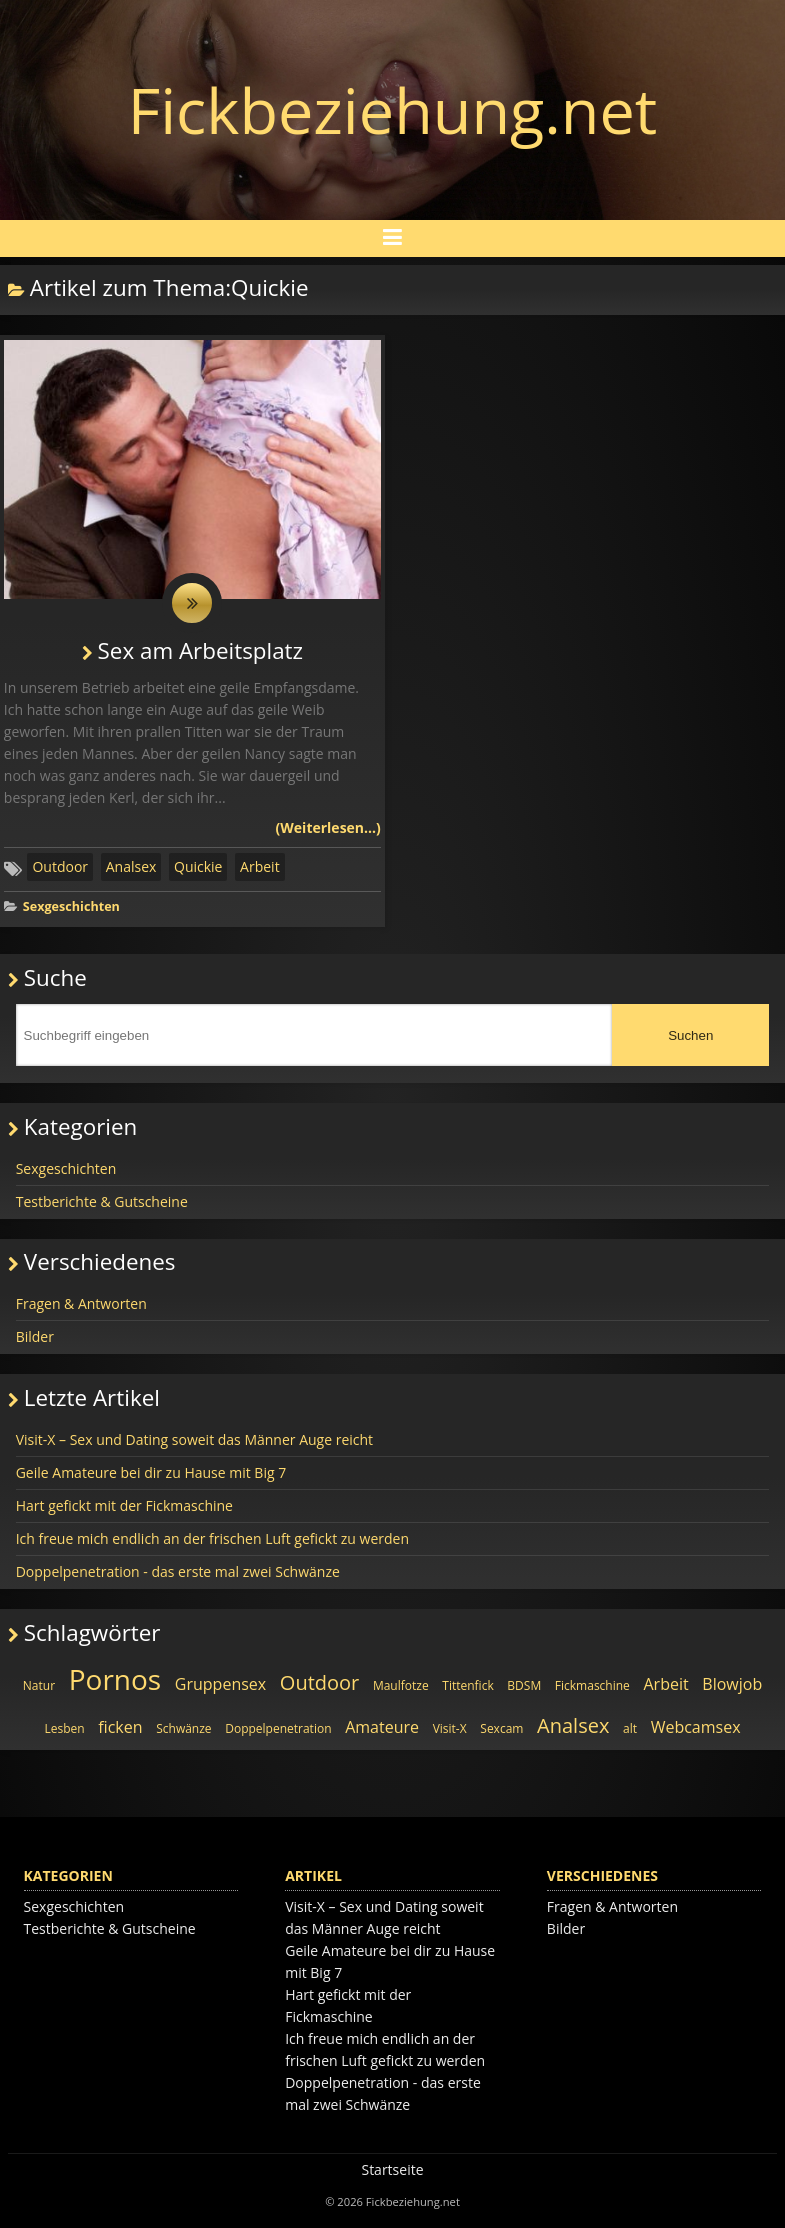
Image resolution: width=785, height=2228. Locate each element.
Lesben (64, 1728)
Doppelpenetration (278, 1728)
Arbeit (260, 866)
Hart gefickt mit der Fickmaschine (124, 1505)
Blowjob (732, 1684)
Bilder (35, 1336)
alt (630, 1728)
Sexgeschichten (71, 906)
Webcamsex (696, 1727)
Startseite (392, 2169)
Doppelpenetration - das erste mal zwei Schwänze (178, 1571)
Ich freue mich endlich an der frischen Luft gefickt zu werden (212, 1538)
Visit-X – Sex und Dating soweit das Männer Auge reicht (194, 1439)
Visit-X (450, 1728)
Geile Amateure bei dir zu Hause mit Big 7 (151, 1472)
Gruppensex (220, 1684)
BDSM (524, 1685)
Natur (39, 1685)
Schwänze (183, 1728)
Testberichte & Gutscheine (102, 1201)
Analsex (131, 866)
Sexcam (501, 1728)
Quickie (198, 866)
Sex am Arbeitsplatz (201, 650)
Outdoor (60, 866)
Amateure (382, 1727)
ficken (120, 1727)
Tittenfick (467, 1685)
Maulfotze (401, 1685)
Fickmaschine (592, 1685)
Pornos (115, 1679)
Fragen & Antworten (81, 1303)
